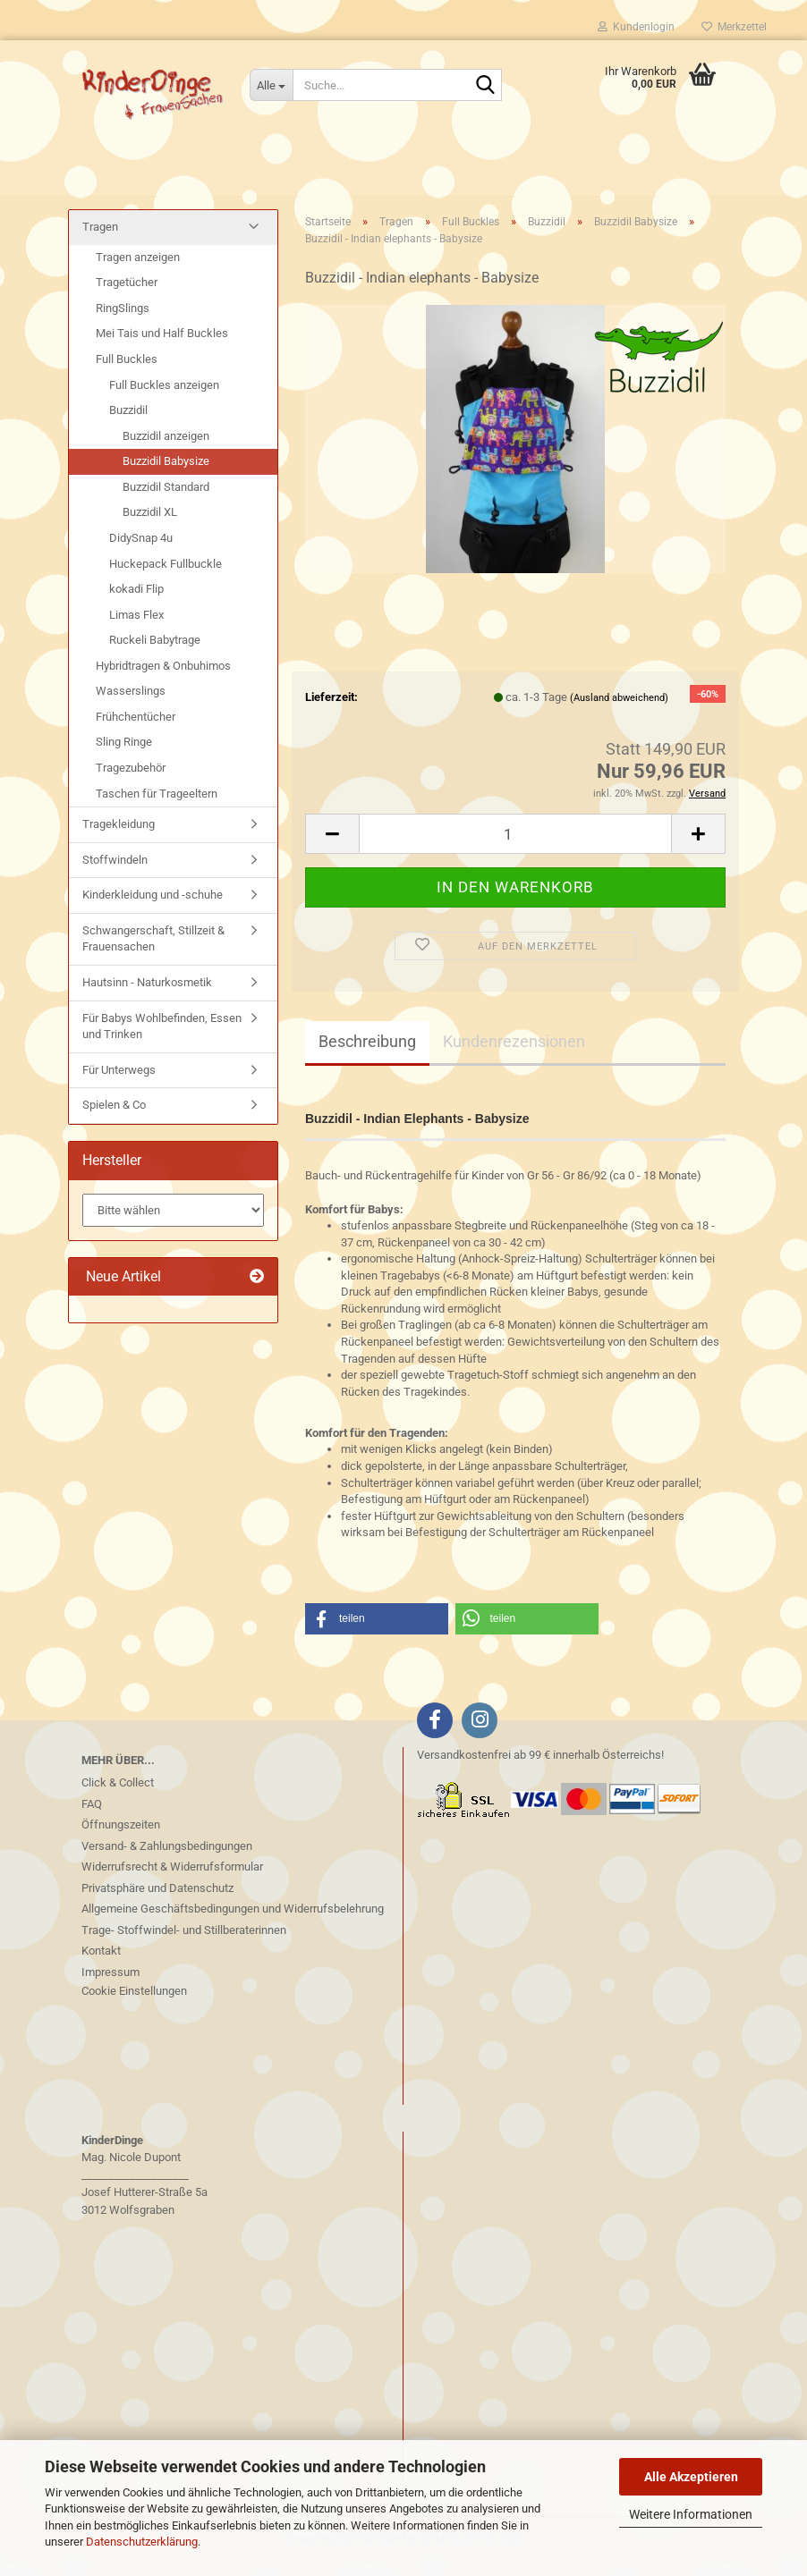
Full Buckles (126, 373)
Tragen (100, 241)
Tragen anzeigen (138, 271)
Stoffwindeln (115, 874)
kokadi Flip (136, 603)
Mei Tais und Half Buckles (162, 347)
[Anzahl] (515, 848)
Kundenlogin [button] (636, 27)
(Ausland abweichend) (619, 711)
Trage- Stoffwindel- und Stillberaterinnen (183, 1943)
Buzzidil (128, 424)
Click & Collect (117, 1796)
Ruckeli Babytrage (154, 654)
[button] (332, 848)
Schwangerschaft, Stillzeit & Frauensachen (153, 953)
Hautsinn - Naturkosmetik (147, 996)
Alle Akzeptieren (691, 2477)
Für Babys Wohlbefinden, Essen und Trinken (162, 1040)
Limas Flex (136, 628)
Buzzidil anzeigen (166, 450)
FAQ (91, 1817)
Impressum (110, 1985)
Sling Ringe (124, 756)
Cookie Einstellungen (134, 2005)
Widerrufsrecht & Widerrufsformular (172, 1881)
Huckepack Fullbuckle (165, 577)
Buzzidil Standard (166, 501)
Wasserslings (131, 705)
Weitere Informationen (690, 2514)
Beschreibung (367, 1054)
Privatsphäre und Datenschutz (157, 1901)
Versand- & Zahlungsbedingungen (166, 1859)
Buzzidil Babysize (166, 475)
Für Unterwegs (119, 1083)
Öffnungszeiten (120, 1838)
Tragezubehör (131, 782)
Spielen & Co (114, 1119)
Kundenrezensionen (514, 1054)
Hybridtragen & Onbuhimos (163, 680)
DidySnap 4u (141, 552)
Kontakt (101, 1965)
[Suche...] (271, 85)
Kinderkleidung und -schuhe (152, 909)
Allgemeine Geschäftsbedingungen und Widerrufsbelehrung (232, 1923)
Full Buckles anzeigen (164, 398)
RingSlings (122, 322)
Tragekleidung (118, 838)
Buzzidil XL (150, 526)
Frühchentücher (135, 731)
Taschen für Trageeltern (156, 807)
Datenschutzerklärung (142, 2541)
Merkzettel (734, 27)
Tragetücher (126, 296)
